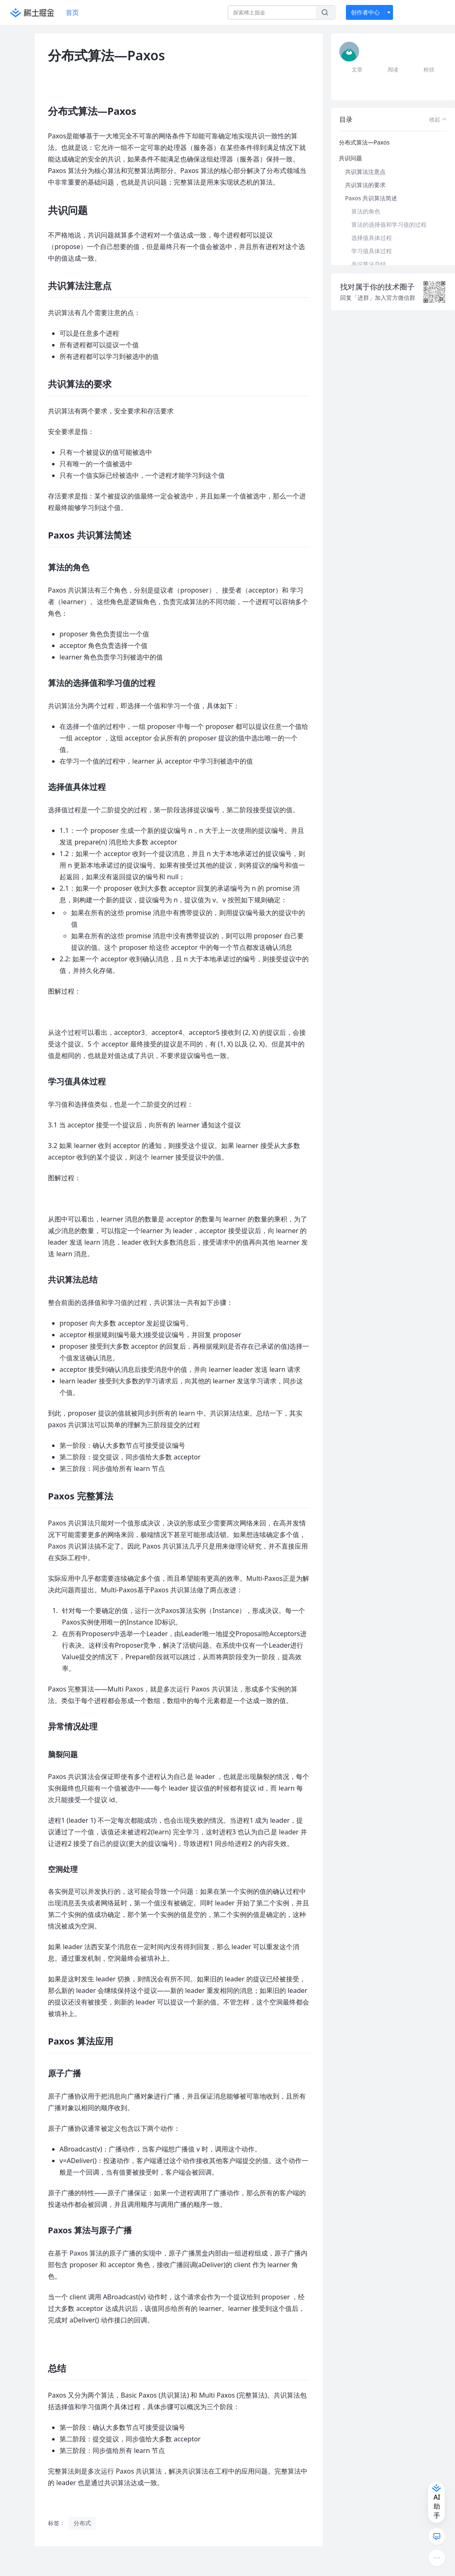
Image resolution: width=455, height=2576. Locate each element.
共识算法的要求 (365, 185)
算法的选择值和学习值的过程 (388, 224)
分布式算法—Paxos (364, 142)
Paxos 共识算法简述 (371, 198)
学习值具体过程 (371, 251)
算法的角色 (365, 211)
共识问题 (350, 158)
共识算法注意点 (365, 172)
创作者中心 (365, 12)
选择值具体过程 (371, 238)
